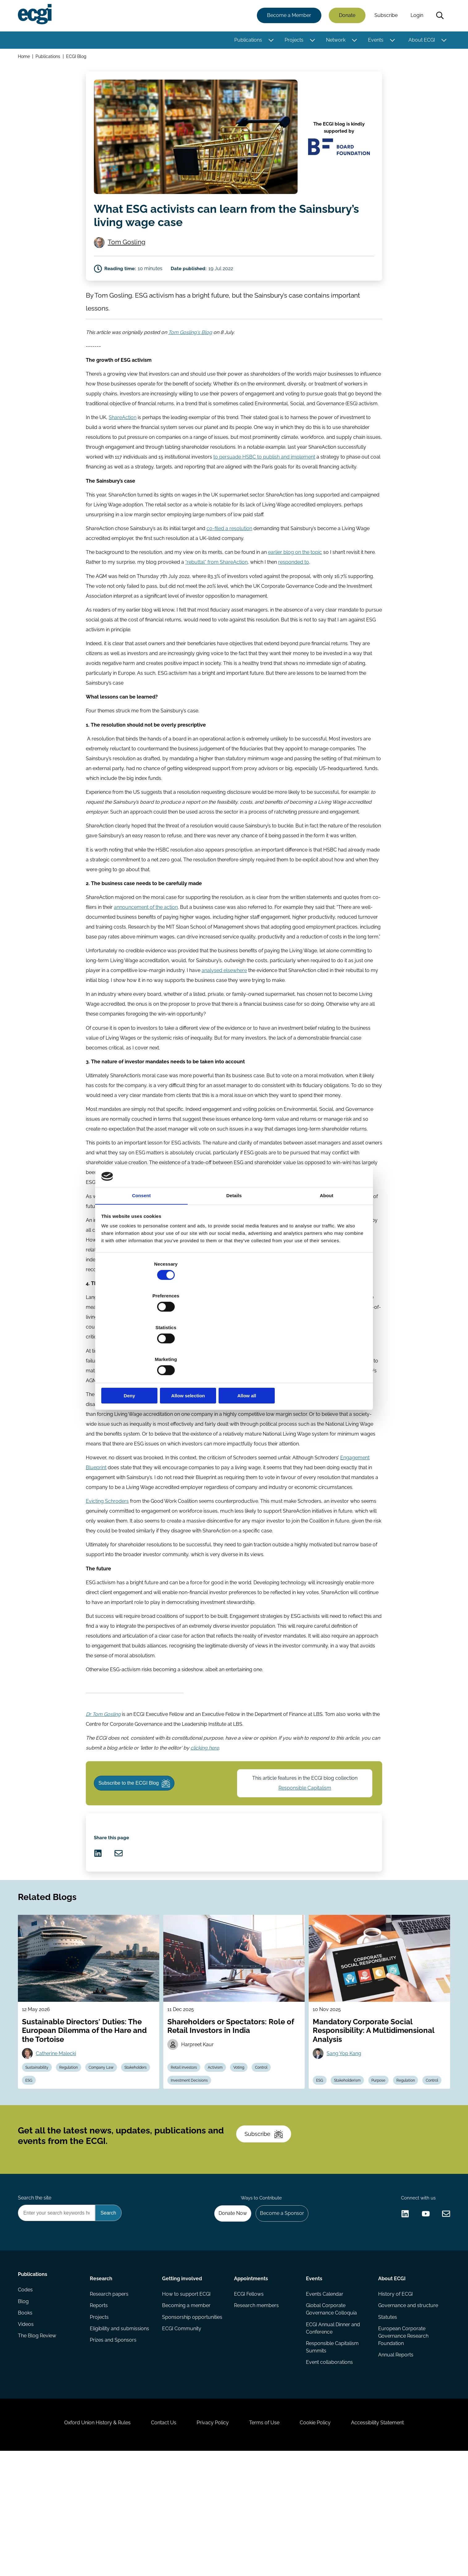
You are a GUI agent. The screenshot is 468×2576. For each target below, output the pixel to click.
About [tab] (326, 1244)
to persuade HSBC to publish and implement (264, 476)
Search (438, 16)
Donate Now (227, 2315)
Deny (145, 1348)
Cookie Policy (321, 2542)
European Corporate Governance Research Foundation (402, 2444)
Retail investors (186, 2149)
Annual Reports (394, 2464)
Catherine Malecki (59, 2134)
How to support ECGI (186, 2399)
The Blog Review (38, 2449)
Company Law (108, 2149)
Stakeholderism (351, 2149)
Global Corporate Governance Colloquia (331, 2415)
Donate (346, 16)
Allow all (322, 1348)
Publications (247, 41)
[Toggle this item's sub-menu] (270, 41)
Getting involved (182, 2382)
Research (102, 2382)
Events (374, 41)
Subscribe (384, 16)
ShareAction (122, 436)
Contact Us (157, 2542)
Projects (292, 41)
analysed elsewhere (224, 1004)
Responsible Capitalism (305, 1846)
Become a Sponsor (279, 2315)
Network (334, 41)
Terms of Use (266, 2542)
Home (25, 58)
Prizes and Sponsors (114, 2449)
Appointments (251, 2382)
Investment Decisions (191, 2164)
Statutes (386, 2424)
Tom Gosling (129, 246)
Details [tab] (234, 1244)
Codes (26, 2399)
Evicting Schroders (107, 1547)
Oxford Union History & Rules (86, 2542)
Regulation (73, 2149)
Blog (24, 2412)
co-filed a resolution (229, 550)
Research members (256, 2412)
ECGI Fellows (249, 2399)
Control (270, 2149)
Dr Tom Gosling (103, 1767)
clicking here (204, 1801)
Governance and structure (407, 2412)
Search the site (35, 2299)
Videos (27, 2436)
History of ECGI (394, 2399)
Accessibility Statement (388, 2542)
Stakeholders (39, 2164)
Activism (219, 2149)
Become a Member (288, 16)
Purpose (384, 2149)
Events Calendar (324, 2399)
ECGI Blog (78, 58)
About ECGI (420, 41)
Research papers (110, 2399)
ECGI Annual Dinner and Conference (333, 2435)
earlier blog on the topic (295, 575)
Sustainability (39, 2149)
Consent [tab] (141, 1244)
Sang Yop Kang (345, 2134)
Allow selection (234, 1348)
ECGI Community (182, 2436)
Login (415, 16)
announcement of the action (146, 940)
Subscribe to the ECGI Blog (138, 1841)
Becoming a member (186, 2412)
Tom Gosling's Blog (190, 348)
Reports (100, 2412)
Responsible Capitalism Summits (332, 2455)
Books (26, 2424)
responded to (293, 584)
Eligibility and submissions (120, 2436)
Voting (245, 2149)
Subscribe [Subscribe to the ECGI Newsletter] (267, 2228)
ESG (66, 2164)
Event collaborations (329, 2471)
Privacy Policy (210, 2542)
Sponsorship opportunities (192, 2424)
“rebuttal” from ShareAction (216, 584)
